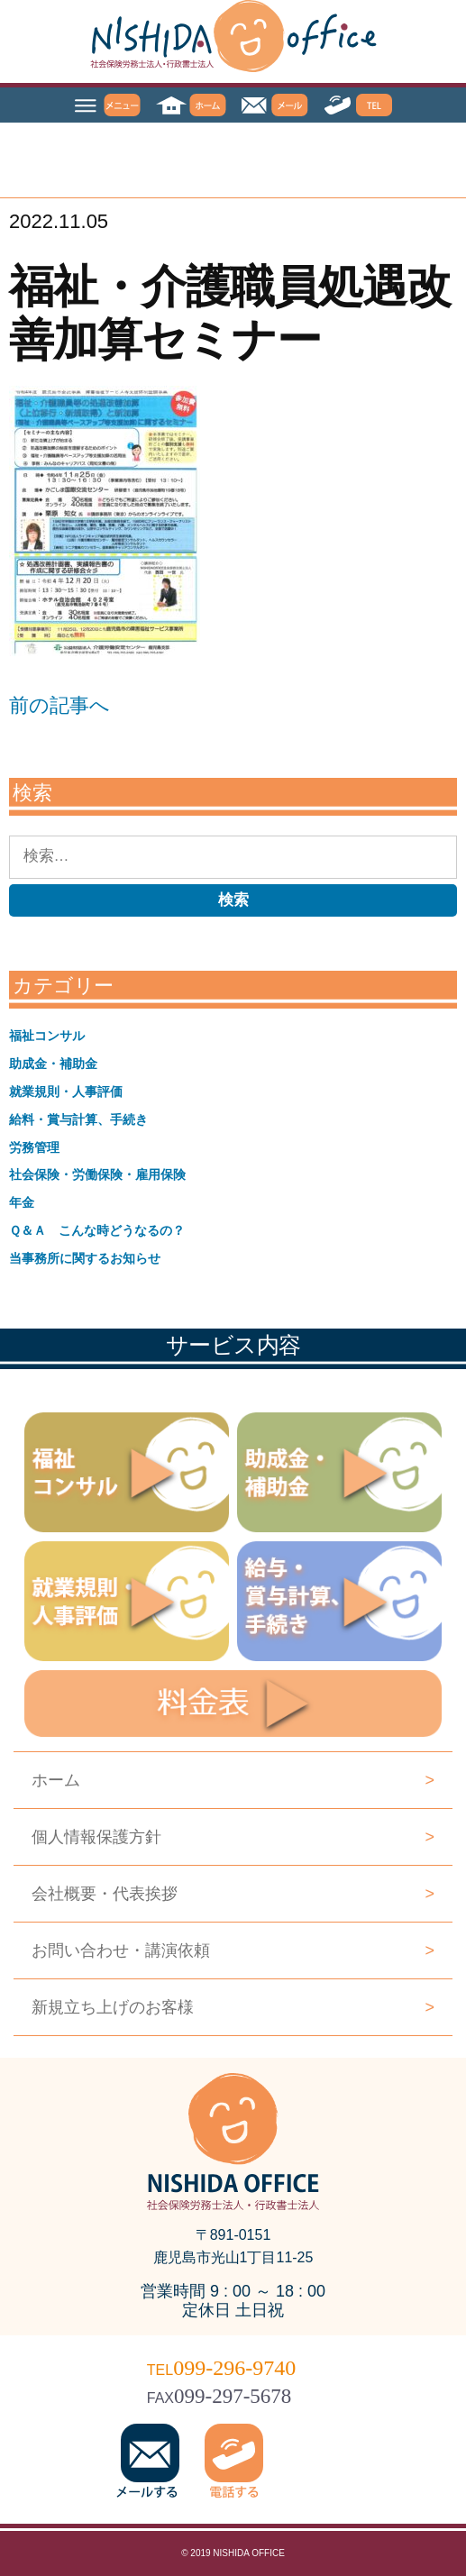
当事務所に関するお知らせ (84, 1258)
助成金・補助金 (53, 1063)
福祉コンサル (47, 1035)
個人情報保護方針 (233, 1837)
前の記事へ (59, 705)
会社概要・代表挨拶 (233, 1894)
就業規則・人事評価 (66, 1091)
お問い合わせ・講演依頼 (233, 1950)
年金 (21, 1202)
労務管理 (34, 1147)
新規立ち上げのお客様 (233, 2007)
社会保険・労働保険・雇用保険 (97, 1174)
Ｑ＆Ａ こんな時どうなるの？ (97, 1230)
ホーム (233, 1780)
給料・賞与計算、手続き (78, 1119)
